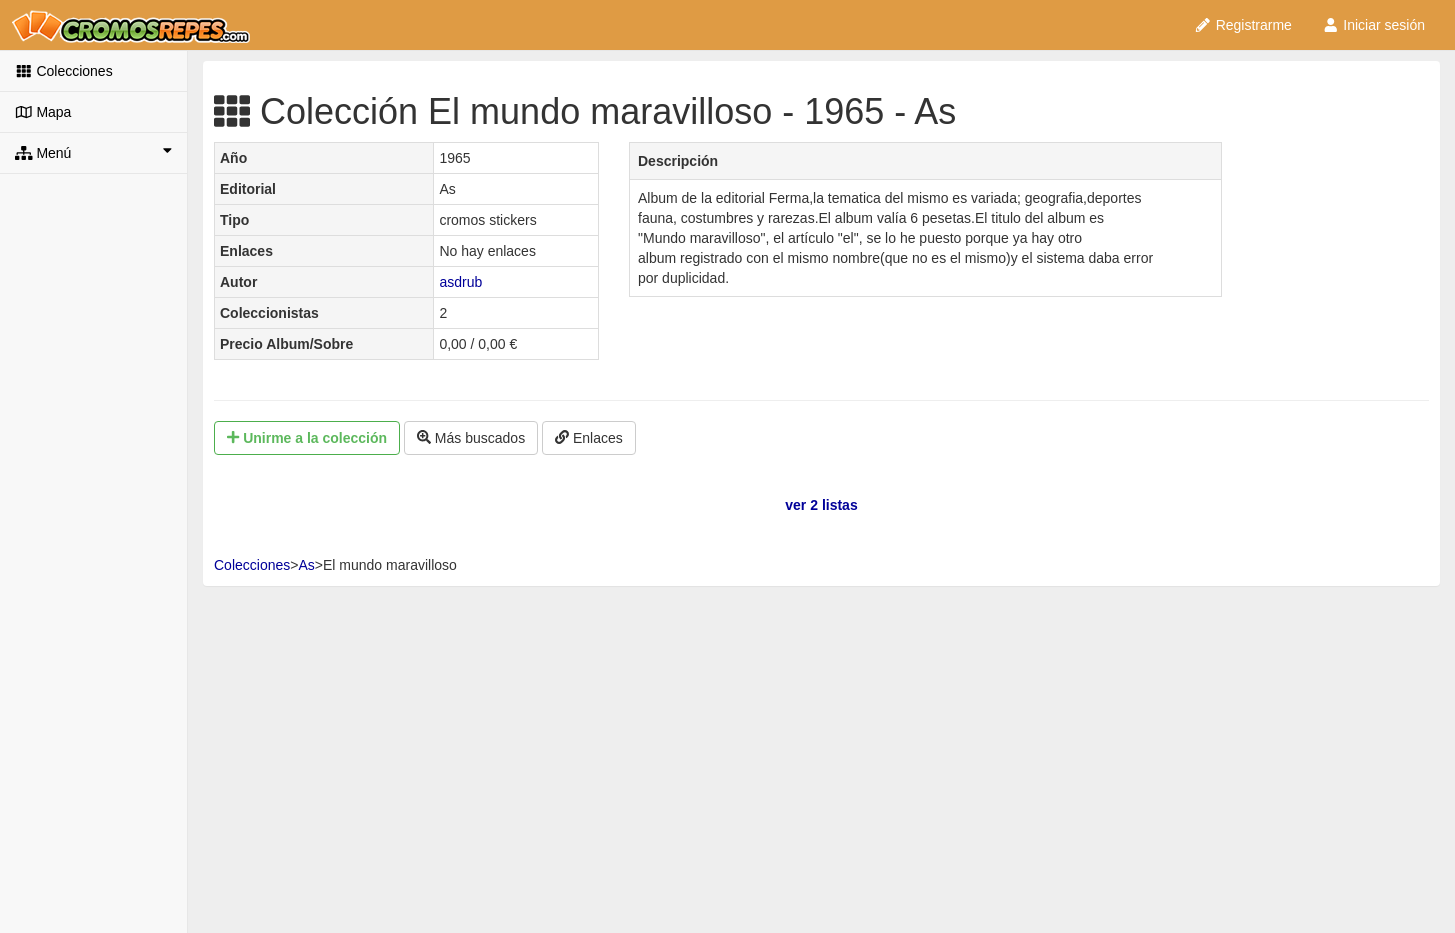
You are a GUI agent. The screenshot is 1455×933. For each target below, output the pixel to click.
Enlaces (589, 438)
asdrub (460, 282)
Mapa (43, 112)
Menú (93, 152)
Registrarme (1243, 25)
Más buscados (471, 438)
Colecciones (64, 71)
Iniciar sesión (1373, 25)
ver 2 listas (821, 505)
